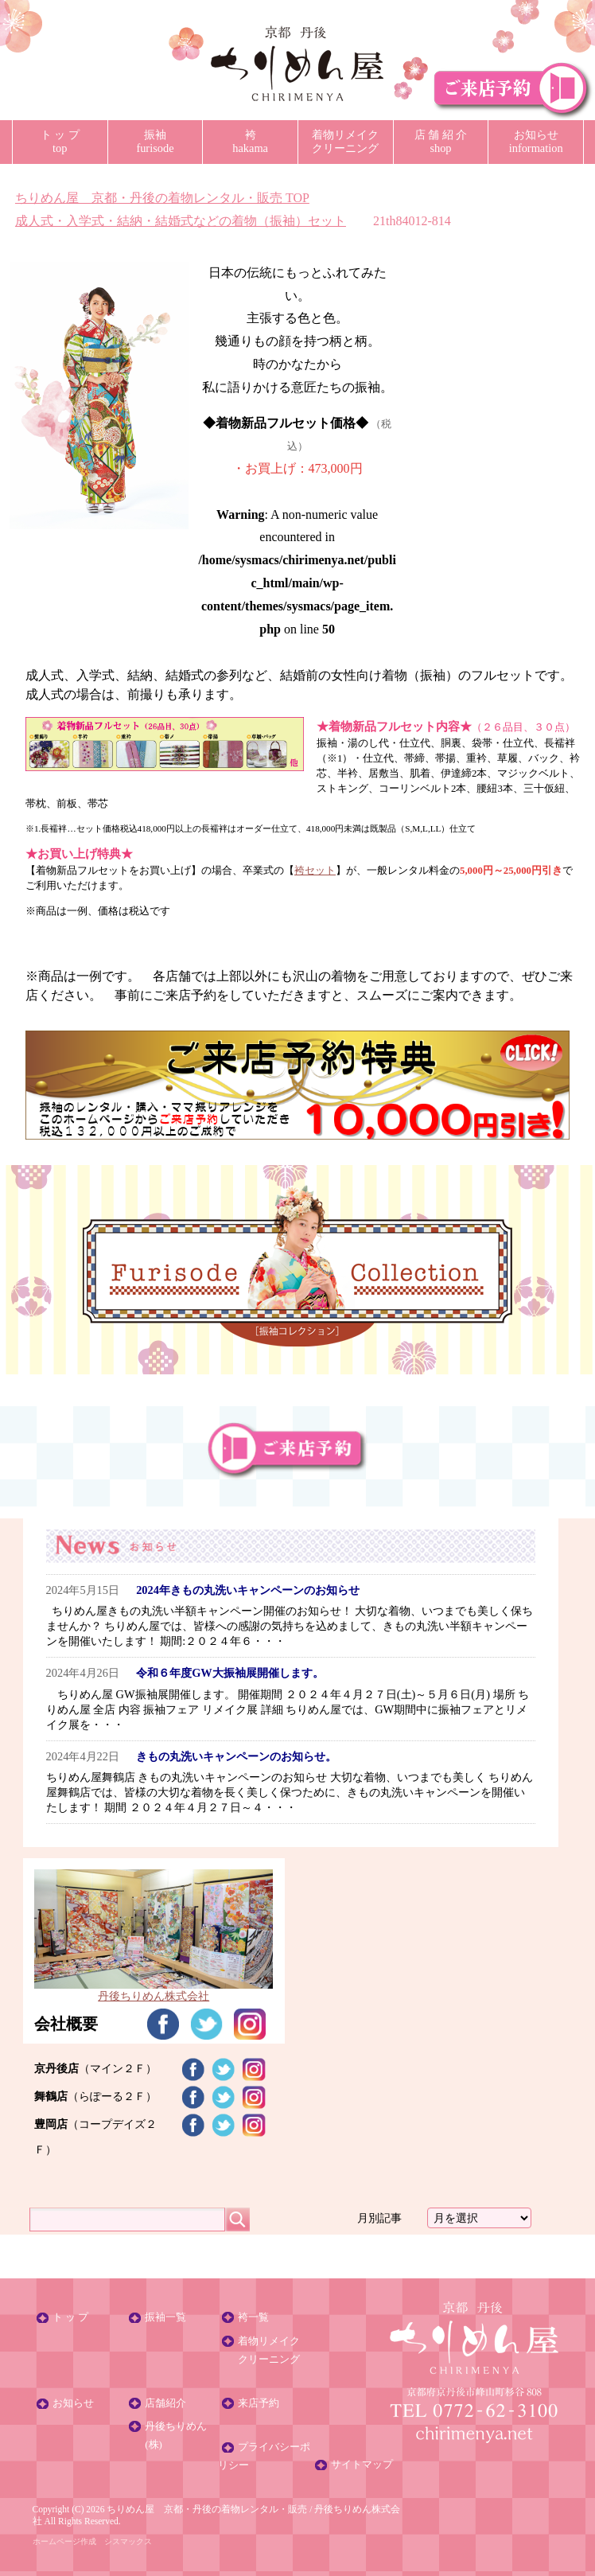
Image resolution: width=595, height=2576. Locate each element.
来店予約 (258, 2403)
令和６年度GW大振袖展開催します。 (230, 1672)
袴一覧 (253, 2317)
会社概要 (66, 2023)
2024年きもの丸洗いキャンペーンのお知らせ (248, 1590)
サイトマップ (362, 2464)
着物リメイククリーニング (345, 141)
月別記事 (379, 2218)
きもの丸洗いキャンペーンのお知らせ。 (236, 1756)
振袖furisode (154, 141)
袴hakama (250, 141)
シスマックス (128, 2541)
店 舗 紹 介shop (441, 141)
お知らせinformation (536, 141)
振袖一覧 (165, 2317)
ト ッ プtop (60, 141)
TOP (162, 198)
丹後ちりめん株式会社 (153, 1988)
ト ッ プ (70, 2317)
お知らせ (73, 2403)
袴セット (315, 870)
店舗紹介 (165, 2403)
